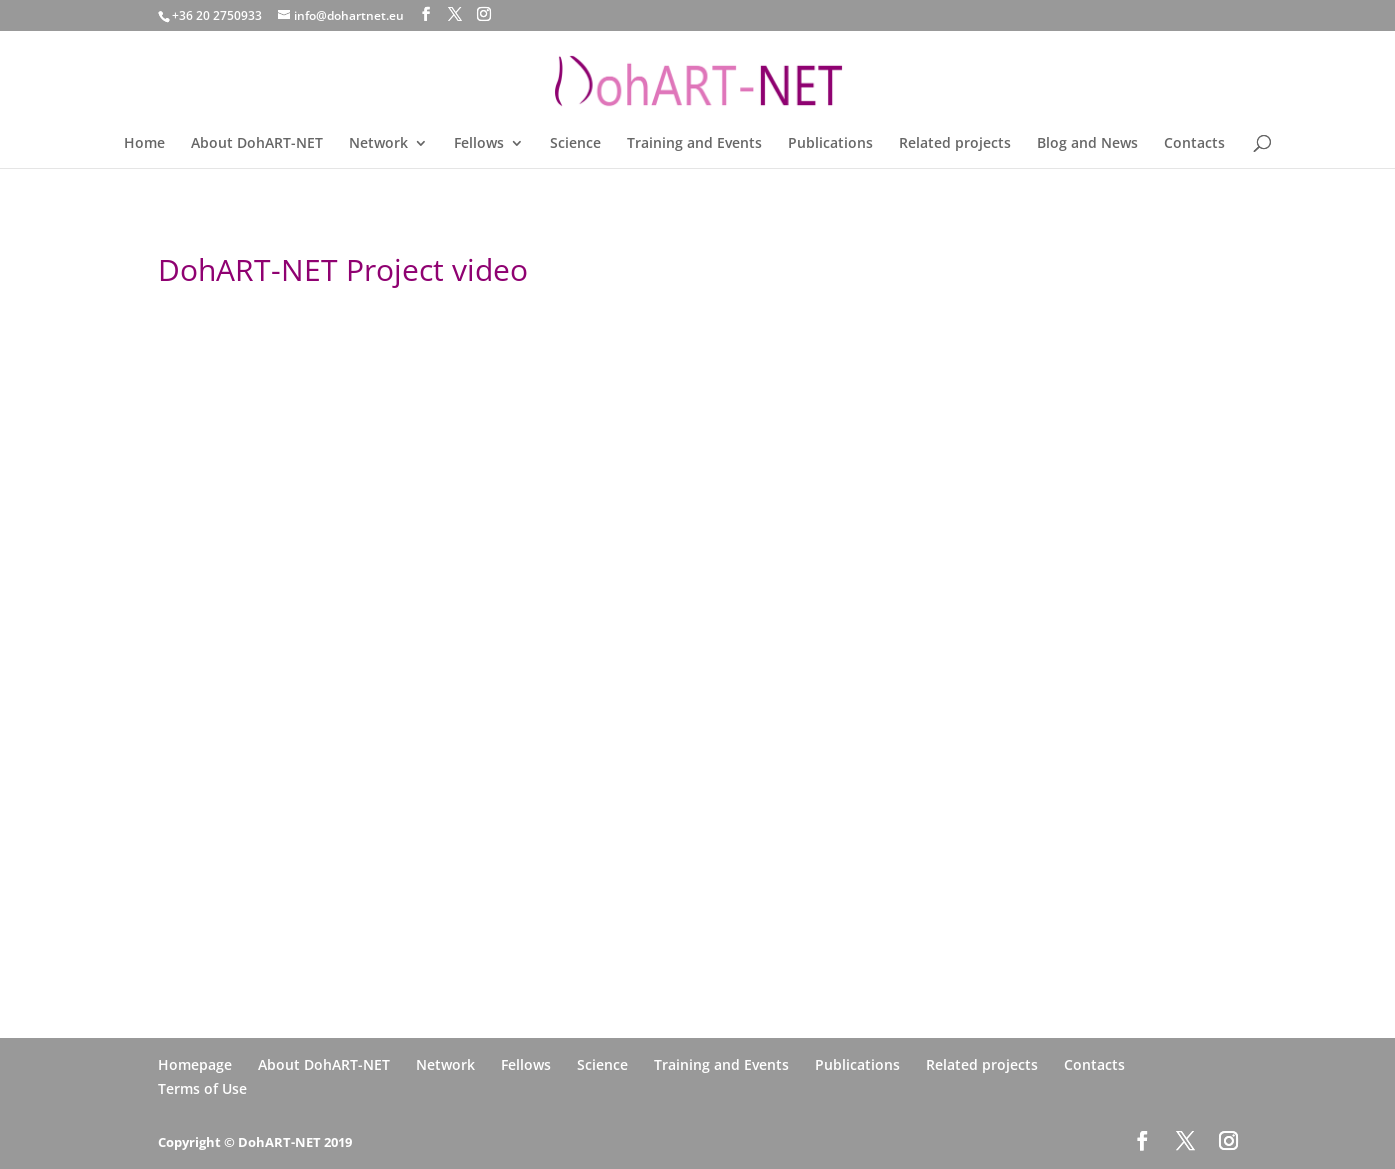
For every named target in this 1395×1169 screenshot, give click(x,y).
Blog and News (1087, 144)
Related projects (955, 144)
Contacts (1194, 144)
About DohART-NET (257, 144)
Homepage (195, 1064)
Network (378, 144)
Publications (830, 144)
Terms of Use (202, 1088)
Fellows (479, 144)
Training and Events (694, 144)
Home (144, 144)
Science (575, 144)
